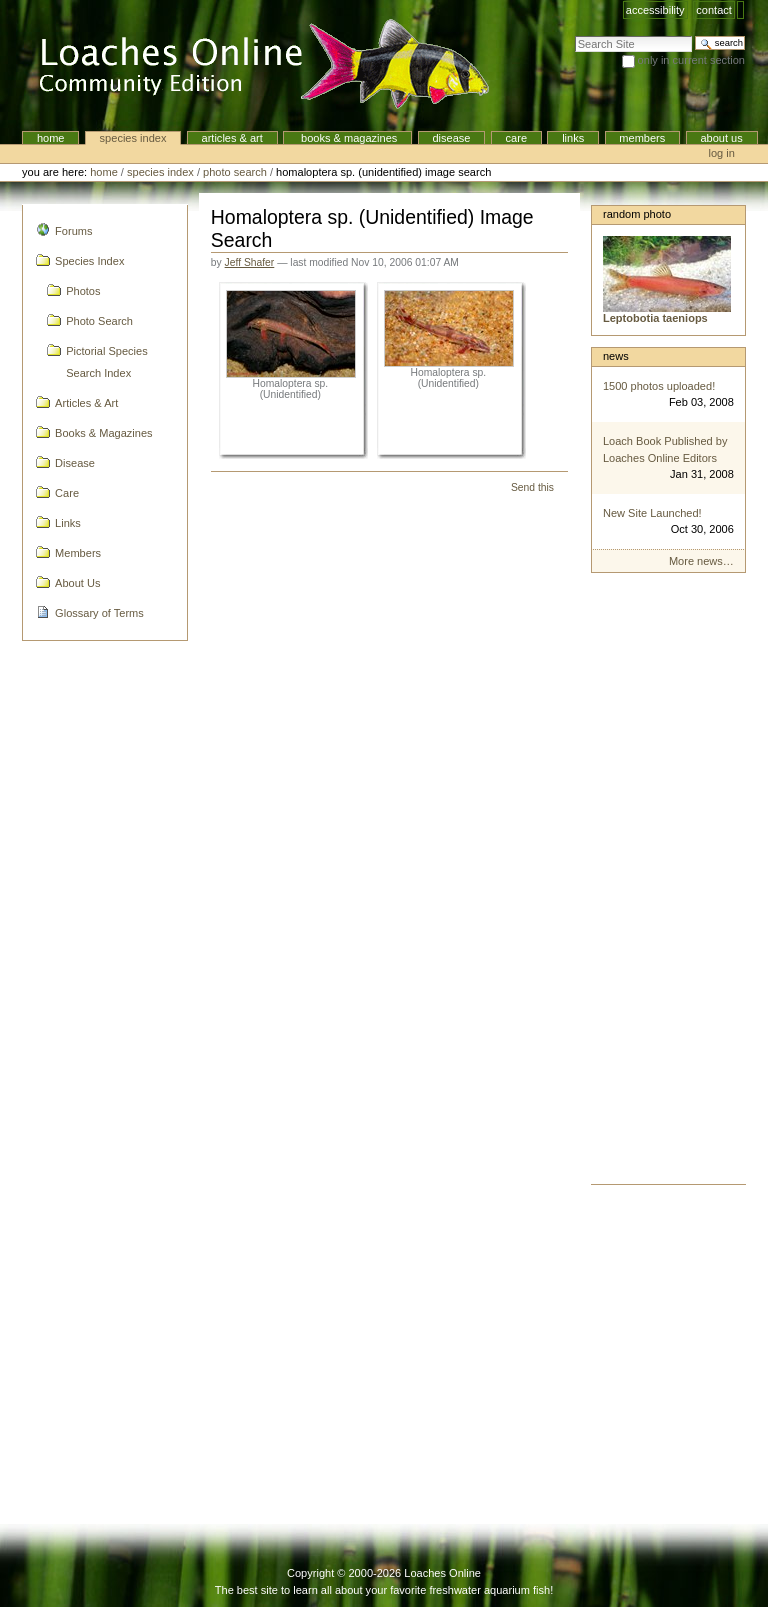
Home (51, 138)
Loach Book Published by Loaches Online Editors (665, 449)
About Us (721, 138)
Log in (722, 153)
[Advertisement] (668, 884)
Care (516, 138)
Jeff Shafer (250, 262)
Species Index (133, 138)
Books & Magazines (347, 138)
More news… (701, 561)
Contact (714, 10)
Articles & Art (232, 138)
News (616, 356)
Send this (532, 487)
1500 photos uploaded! (659, 386)
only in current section (691, 60)
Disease (451, 138)
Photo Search (235, 172)
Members (642, 138)
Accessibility (655, 10)
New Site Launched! (652, 513)
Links (573, 138)
